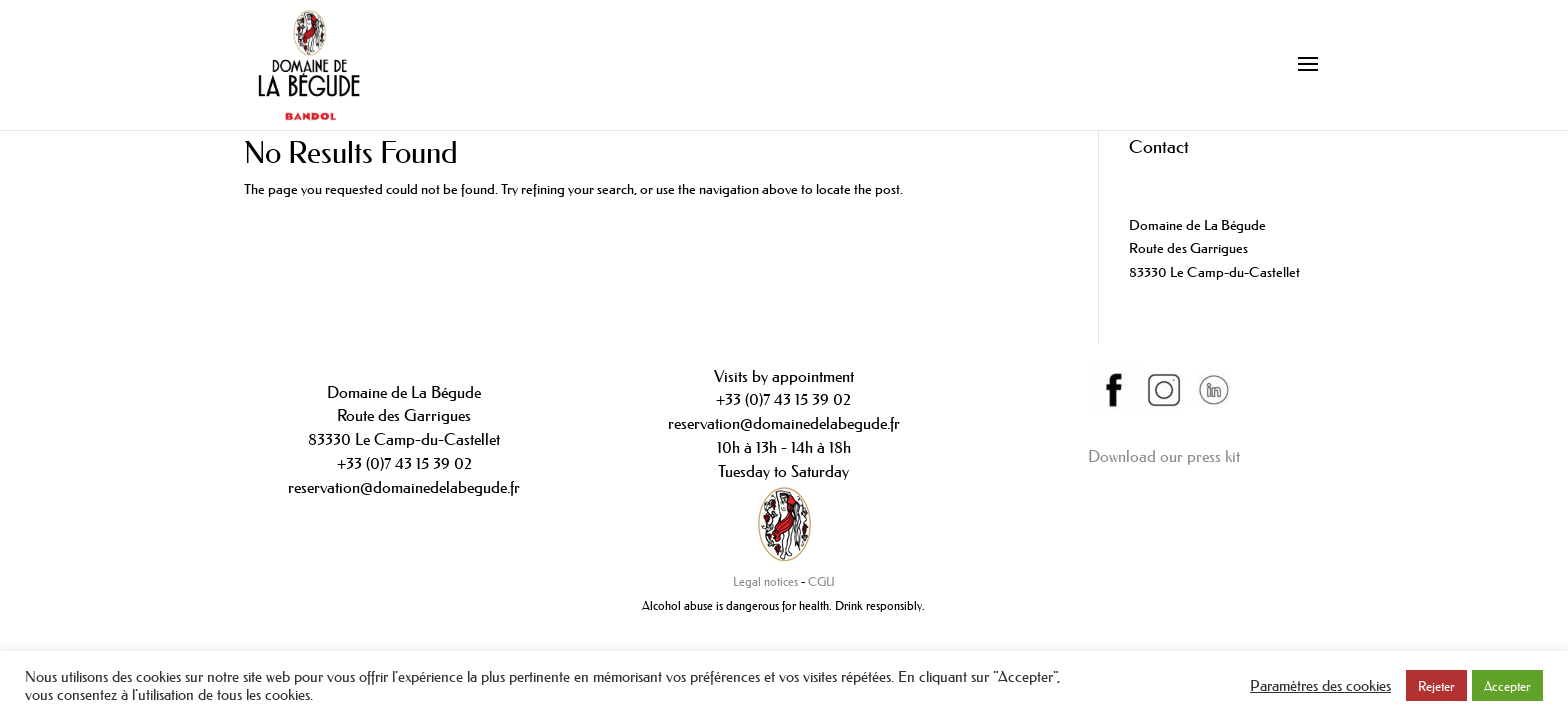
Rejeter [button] (1436, 685)
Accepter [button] (1507, 685)
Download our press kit (1164, 456)
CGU (821, 581)
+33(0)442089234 (1183, 177)
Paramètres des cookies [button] (1320, 686)
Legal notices (765, 581)
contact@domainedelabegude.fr (1222, 201)
